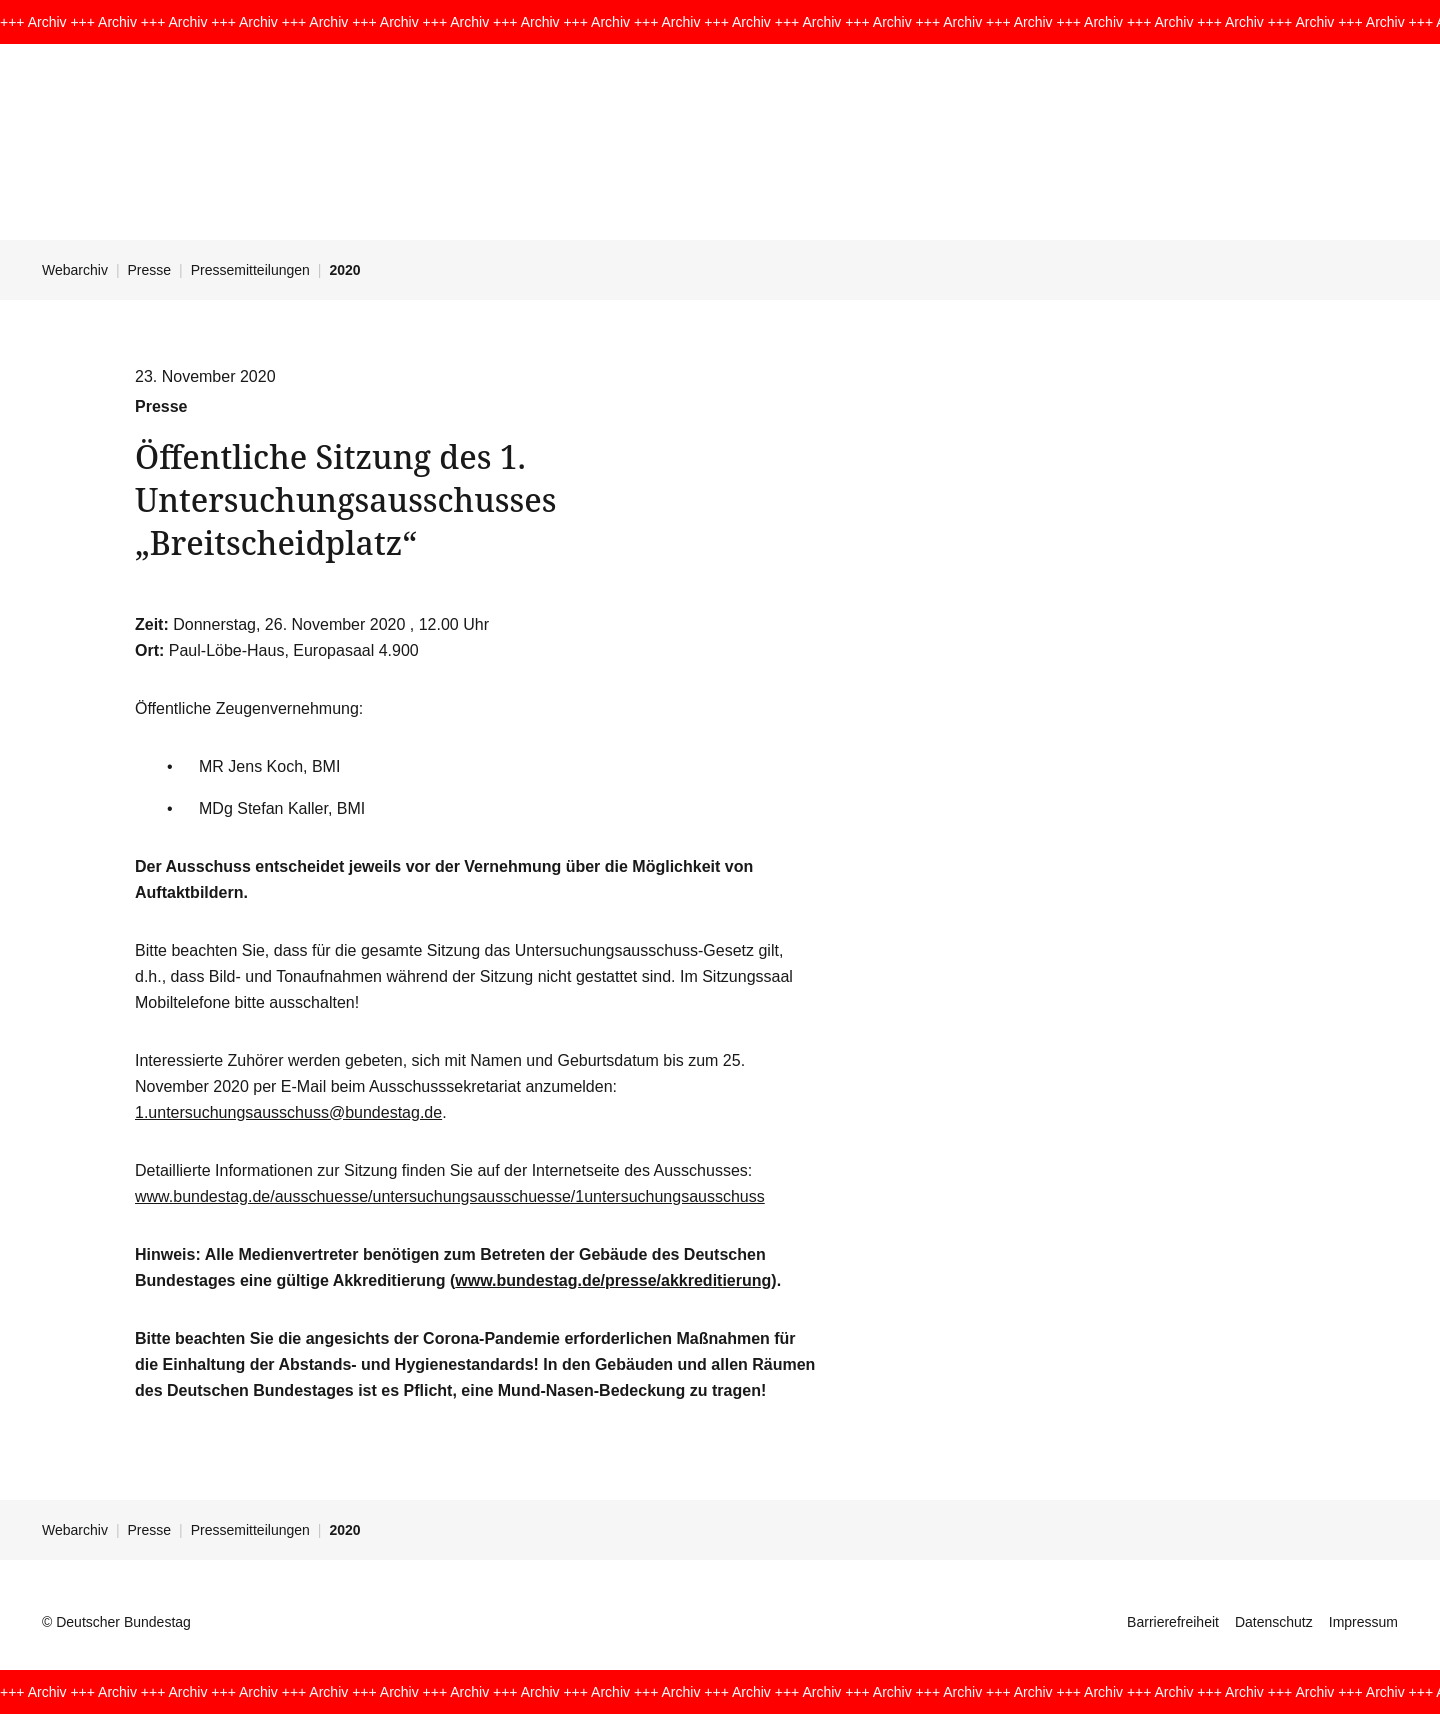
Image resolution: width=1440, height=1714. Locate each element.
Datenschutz (1274, 1622)
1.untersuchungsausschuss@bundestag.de (288, 1112)
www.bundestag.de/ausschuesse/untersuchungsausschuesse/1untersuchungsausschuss (450, 1196)
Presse (150, 270)
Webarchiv (75, 270)
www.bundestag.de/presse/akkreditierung (613, 1280)
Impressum (1363, 1622)
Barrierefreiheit (1173, 1622)
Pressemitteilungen (250, 270)
